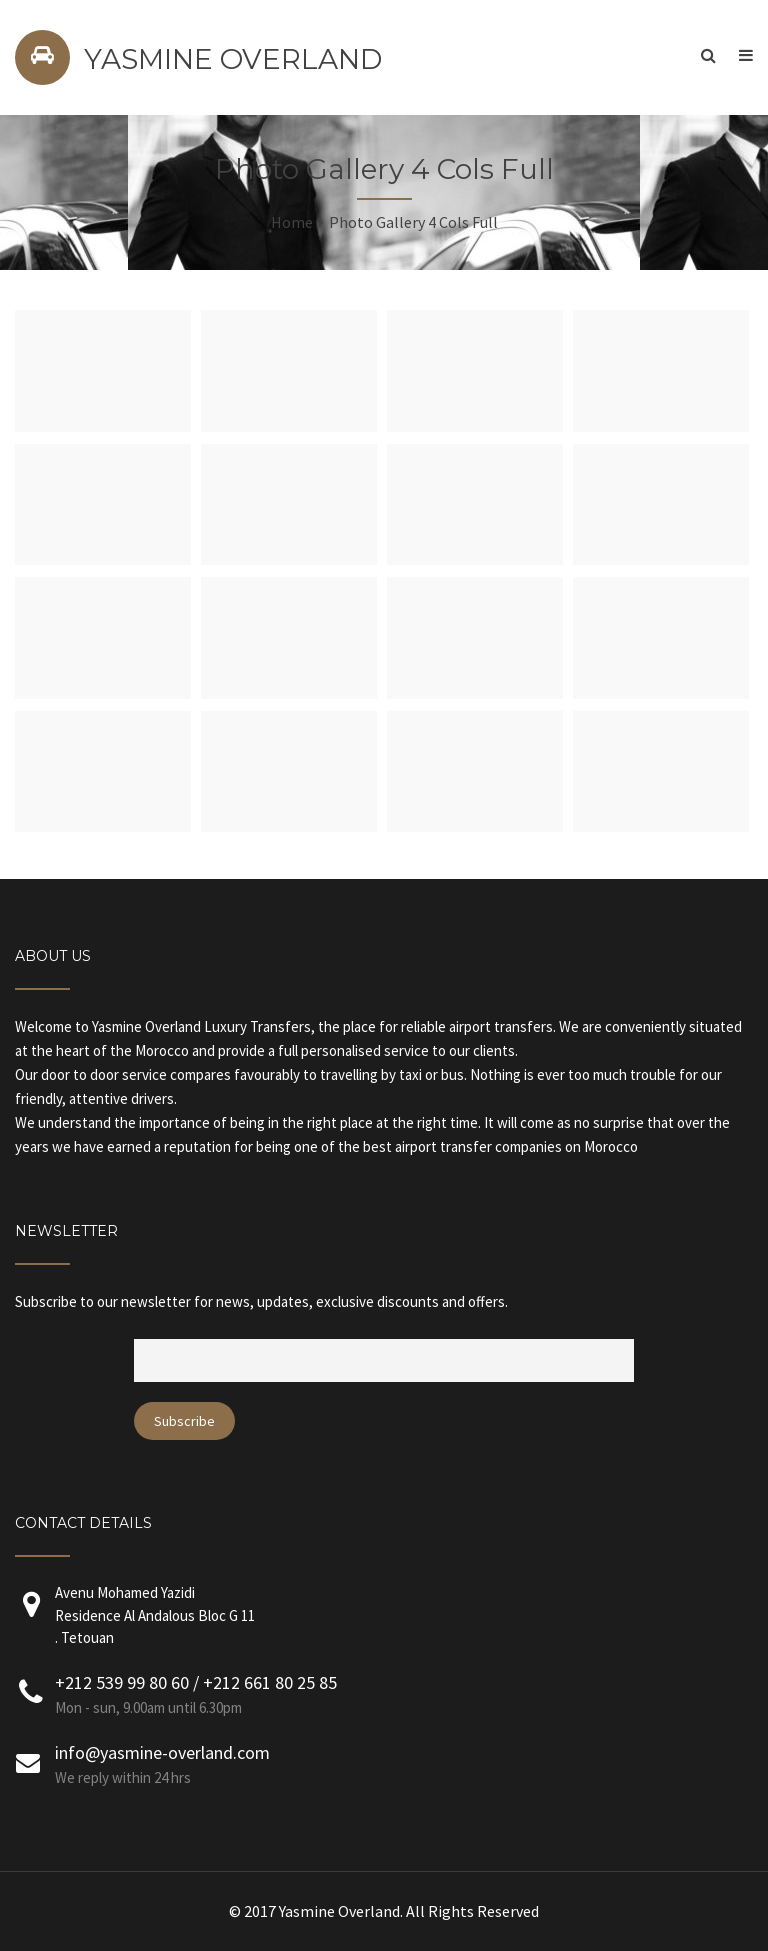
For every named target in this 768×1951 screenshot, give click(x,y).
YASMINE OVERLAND (233, 59)
